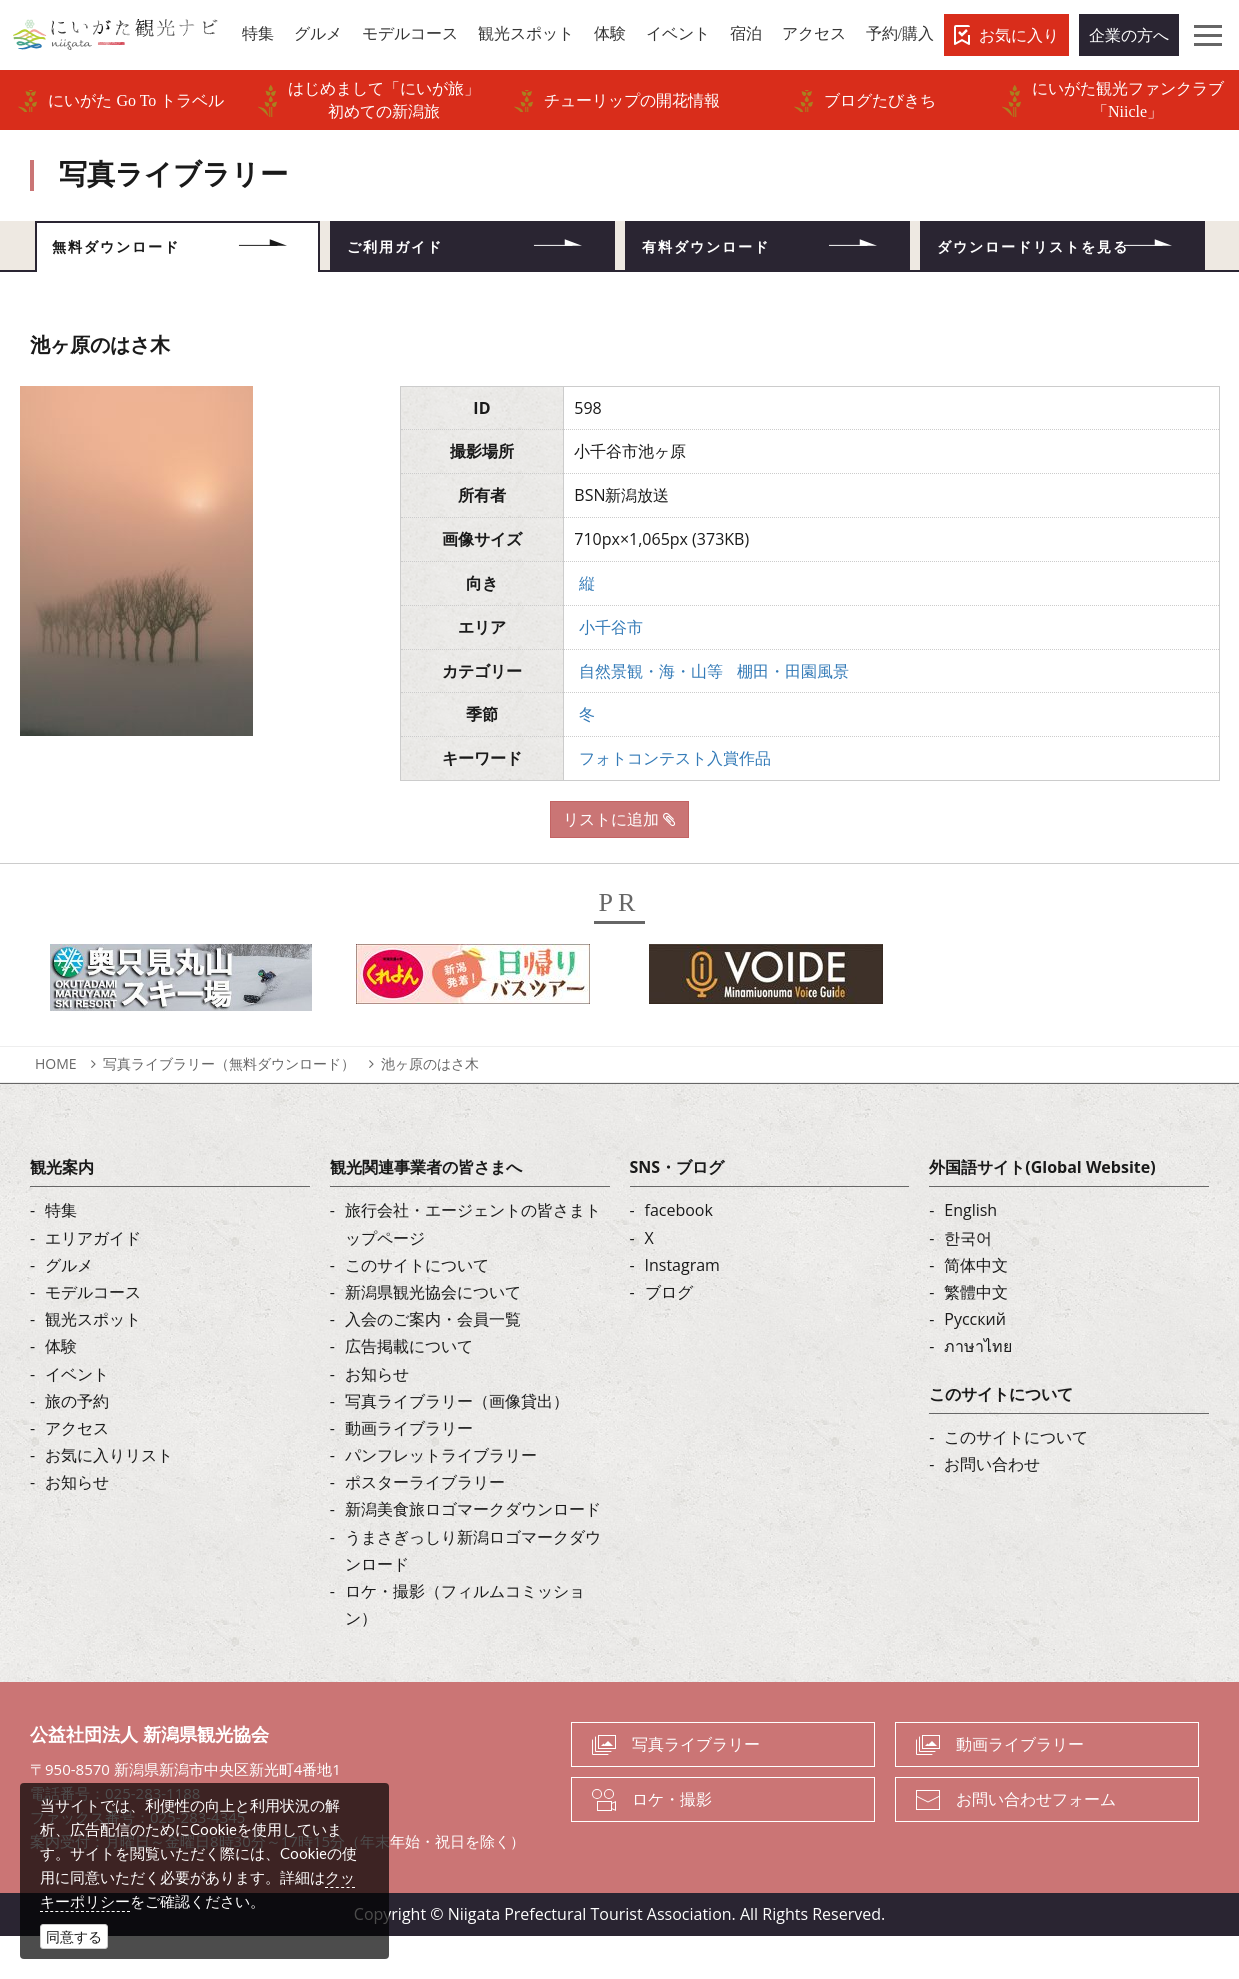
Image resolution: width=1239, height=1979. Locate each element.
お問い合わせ (992, 1507)
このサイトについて (417, 1307)
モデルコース (93, 1335)
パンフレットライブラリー (441, 1498)
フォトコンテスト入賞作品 (675, 801)
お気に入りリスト (109, 1498)
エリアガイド (93, 1280)
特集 (61, 1253)
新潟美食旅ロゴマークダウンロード (473, 1552)
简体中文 (976, 1307)
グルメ (69, 1307)
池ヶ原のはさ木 (430, 1106)
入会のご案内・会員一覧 (433, 1362)
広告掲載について (409, 1389)
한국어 (968, 1280)
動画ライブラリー (409, 1471)
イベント (77, 1416)
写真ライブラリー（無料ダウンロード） (229, 1106)
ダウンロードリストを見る (1062, 268)
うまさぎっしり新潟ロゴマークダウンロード (473, 1592)
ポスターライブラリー (425, 1525)
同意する (74, 1936)
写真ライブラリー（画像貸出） (457, 1443)
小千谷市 (611, 669)
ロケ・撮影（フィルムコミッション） (465, 1647)
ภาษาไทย (978, 1389)
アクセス (77, 1471)
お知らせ (77, 1525)
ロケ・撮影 (672, 1842)
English (970, 1253)
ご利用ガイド (422, 255)
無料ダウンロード (147, 255)
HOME (56, 1106)
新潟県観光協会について (433, 1335)
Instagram (682, 1307)
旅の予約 (77, 1443)
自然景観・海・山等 (651, 713)
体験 (61, 1389)
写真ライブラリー (696, 1787)
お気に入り (1019, 35)
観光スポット (93, 1362)
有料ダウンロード (737, 255)
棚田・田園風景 (793, 713)
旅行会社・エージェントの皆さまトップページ (473, 1266)
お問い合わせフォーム (1036, 1842)
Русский (975, 1362)
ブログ (669, 1335)
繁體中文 (976, 1335)
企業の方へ (1129, 35)
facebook (679, 1253)
